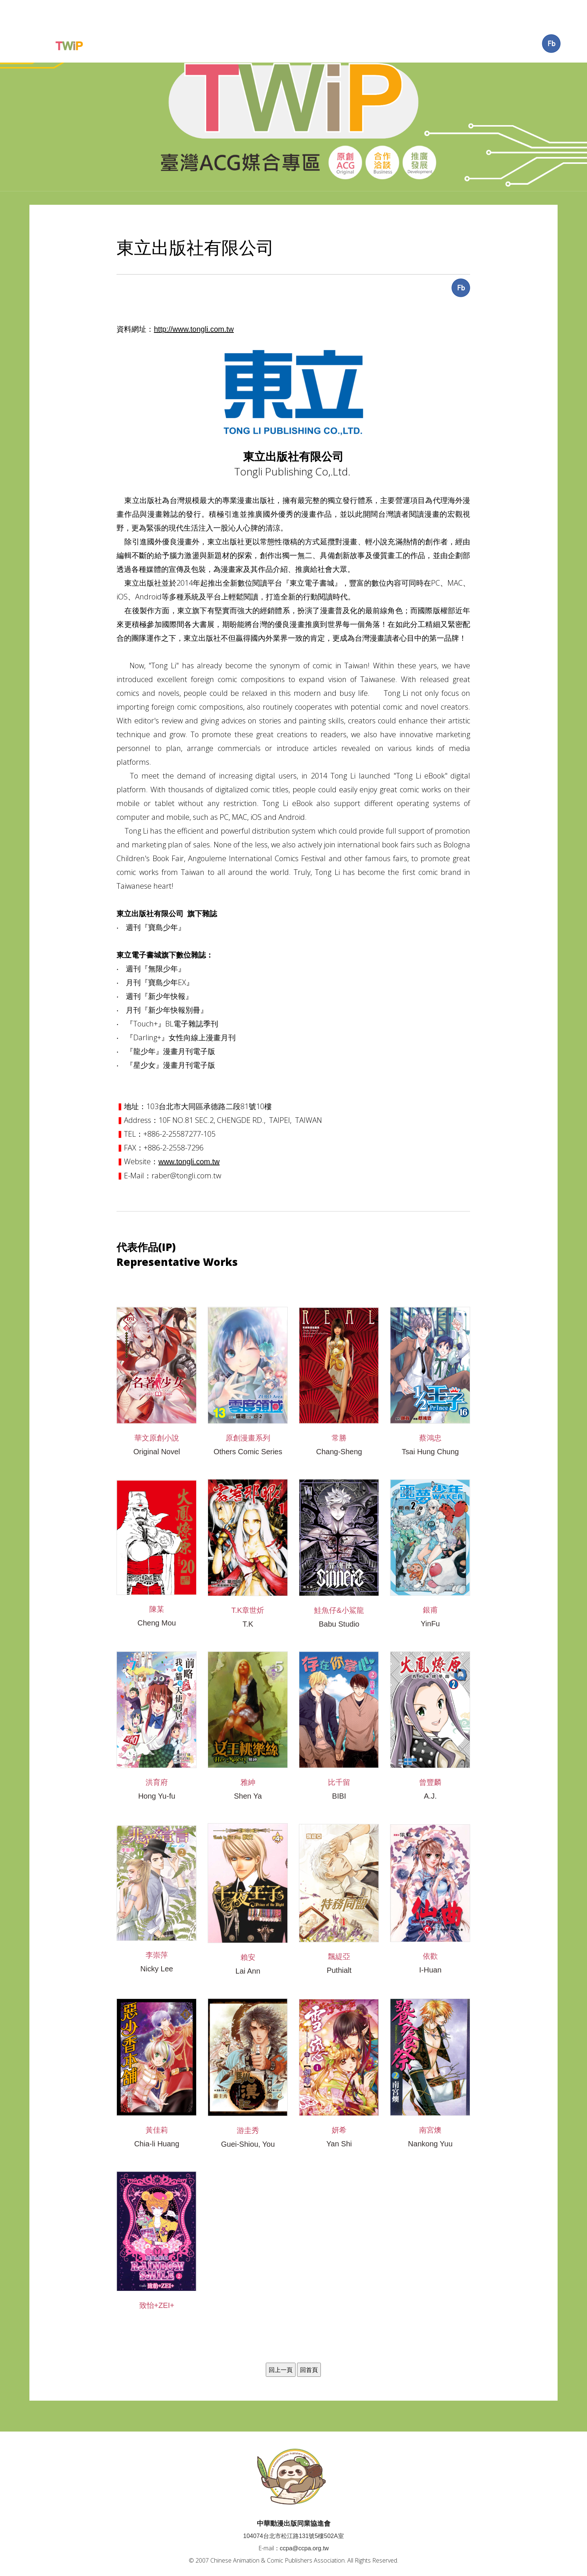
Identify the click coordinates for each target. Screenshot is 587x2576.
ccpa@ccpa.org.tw (304, 2519)
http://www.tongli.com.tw (194, 300)
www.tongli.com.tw (189, 1133)
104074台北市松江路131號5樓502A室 (293, 2507)
